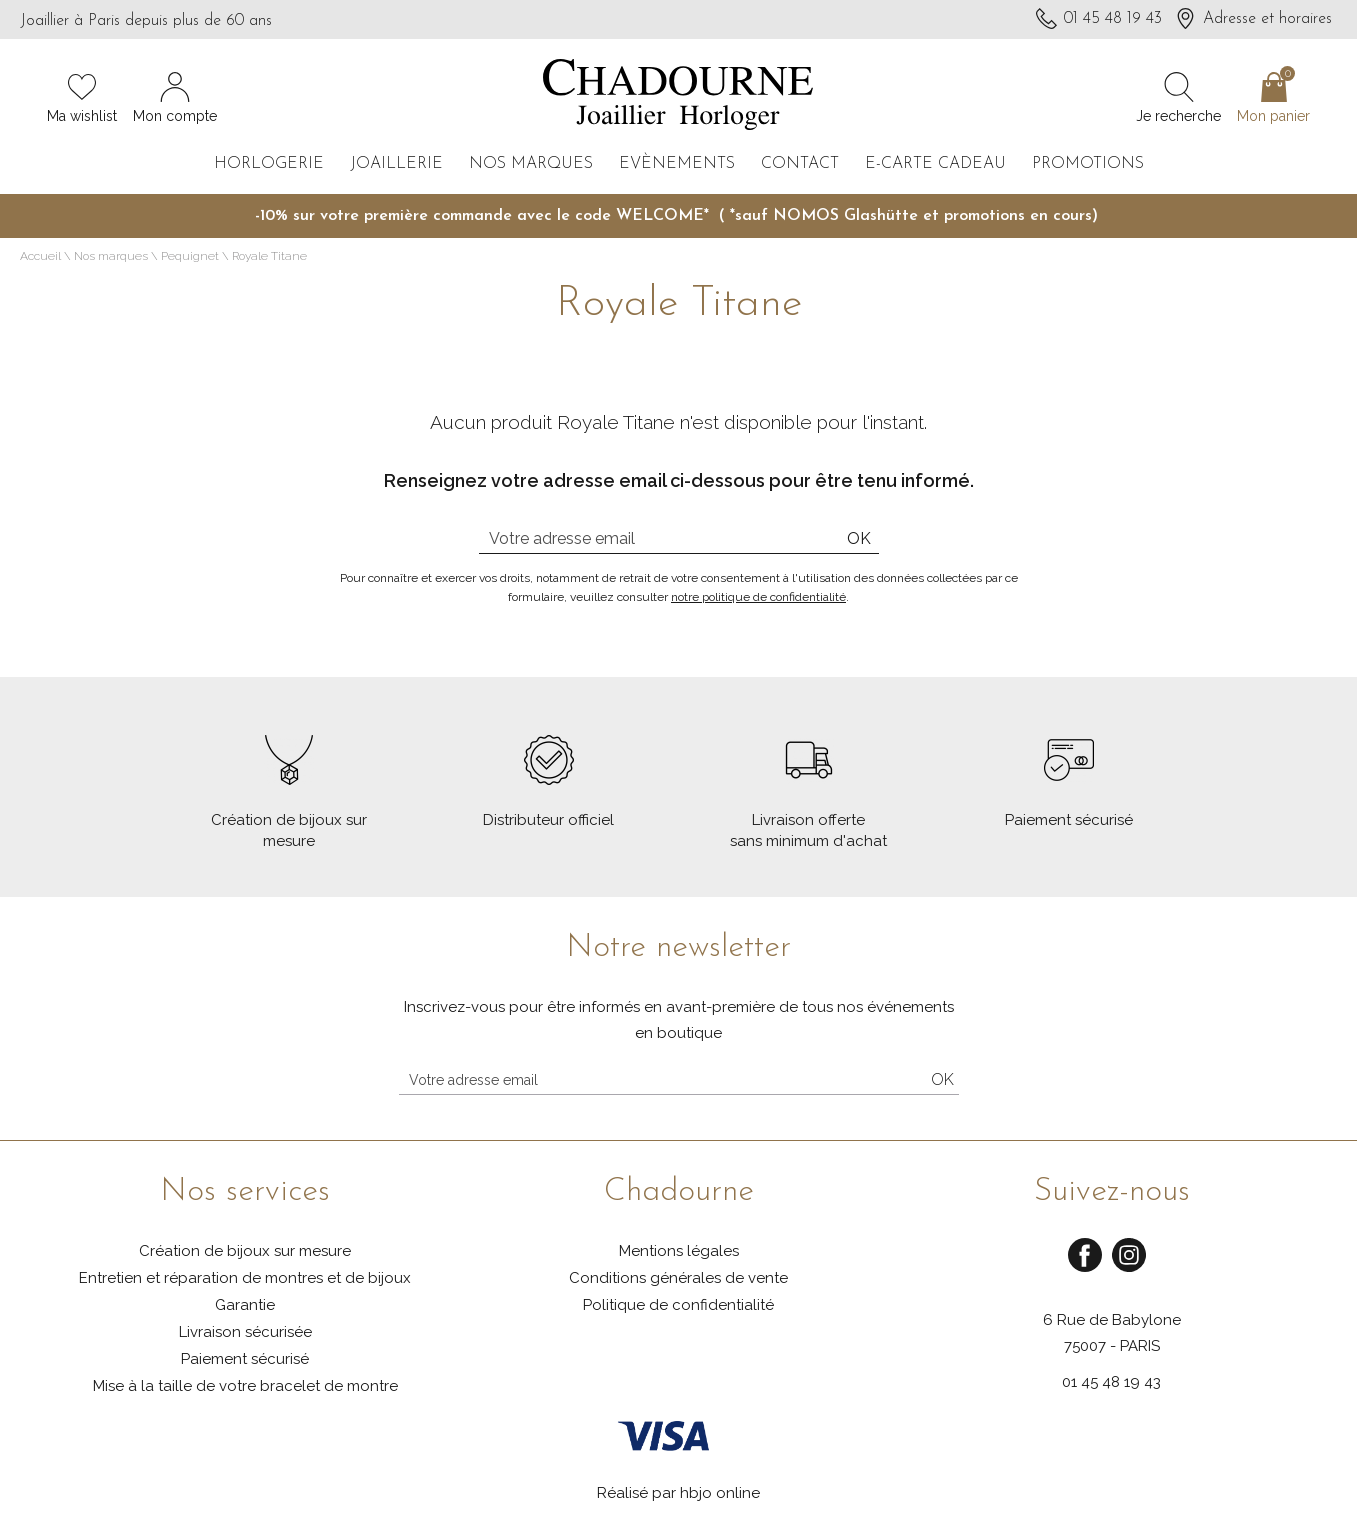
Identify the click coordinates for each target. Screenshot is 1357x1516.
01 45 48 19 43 (1111, 1382)
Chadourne (679, 1192)
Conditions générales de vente (678, 1278)
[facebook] (1085, 1269)
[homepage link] (678, 96)
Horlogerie (269, 164)
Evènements (677, 164)
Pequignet (190, 256)
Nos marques (531, 164)
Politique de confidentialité (678, 1305)
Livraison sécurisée (245, 1332)
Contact (800, 164)
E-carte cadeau (935, 164)
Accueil (40, 256)
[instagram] (1129, 1269)
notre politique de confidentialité (758, 597)
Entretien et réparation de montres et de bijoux (245, 1278)
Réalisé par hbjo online (678, 1493)
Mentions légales (679, 1251)
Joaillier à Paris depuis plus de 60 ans (146, 21)
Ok (859, 538)
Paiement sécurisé (245, 1359)
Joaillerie (396, 164)
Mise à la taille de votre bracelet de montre (245, 1386)
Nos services (245, 1192)
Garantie (245, 1305)
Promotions (1088, 164)
